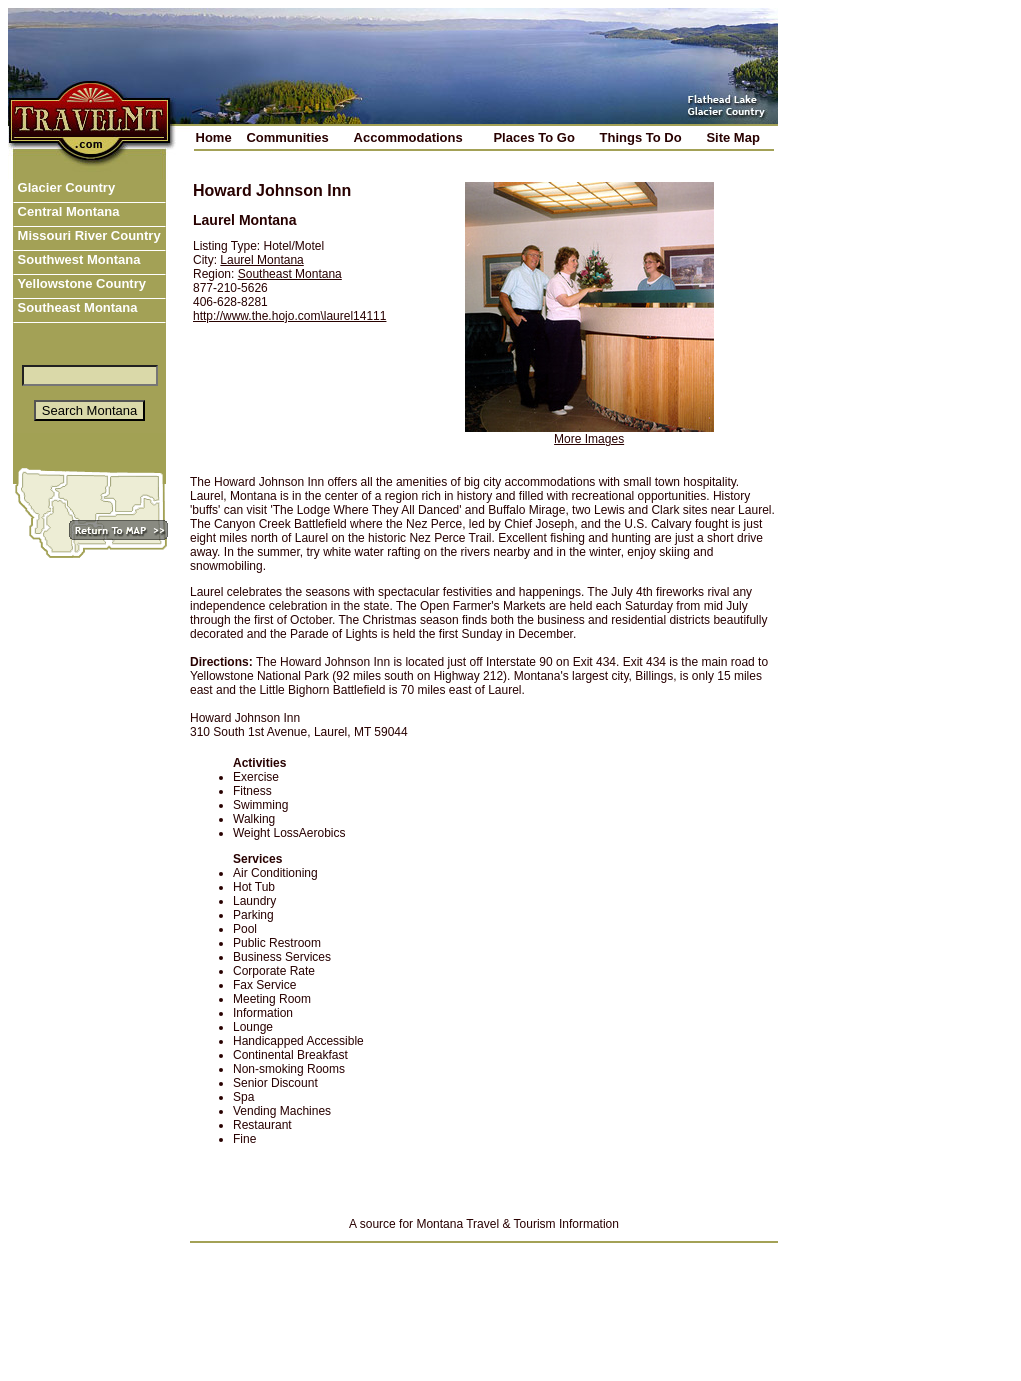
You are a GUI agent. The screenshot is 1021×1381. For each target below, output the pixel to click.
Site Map (732, 137)
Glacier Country (64, 187)
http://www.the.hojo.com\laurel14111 (289, 316)
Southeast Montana (76, 307)
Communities (287, 137)
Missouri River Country (87, 235)
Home (214, 137)
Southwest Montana (77, 259)
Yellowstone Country (80, 283)
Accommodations (408, 137)
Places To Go (533, 137)
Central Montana (66, 211)
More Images (589, 439)
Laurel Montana (261, 260)
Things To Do (641, 137)
